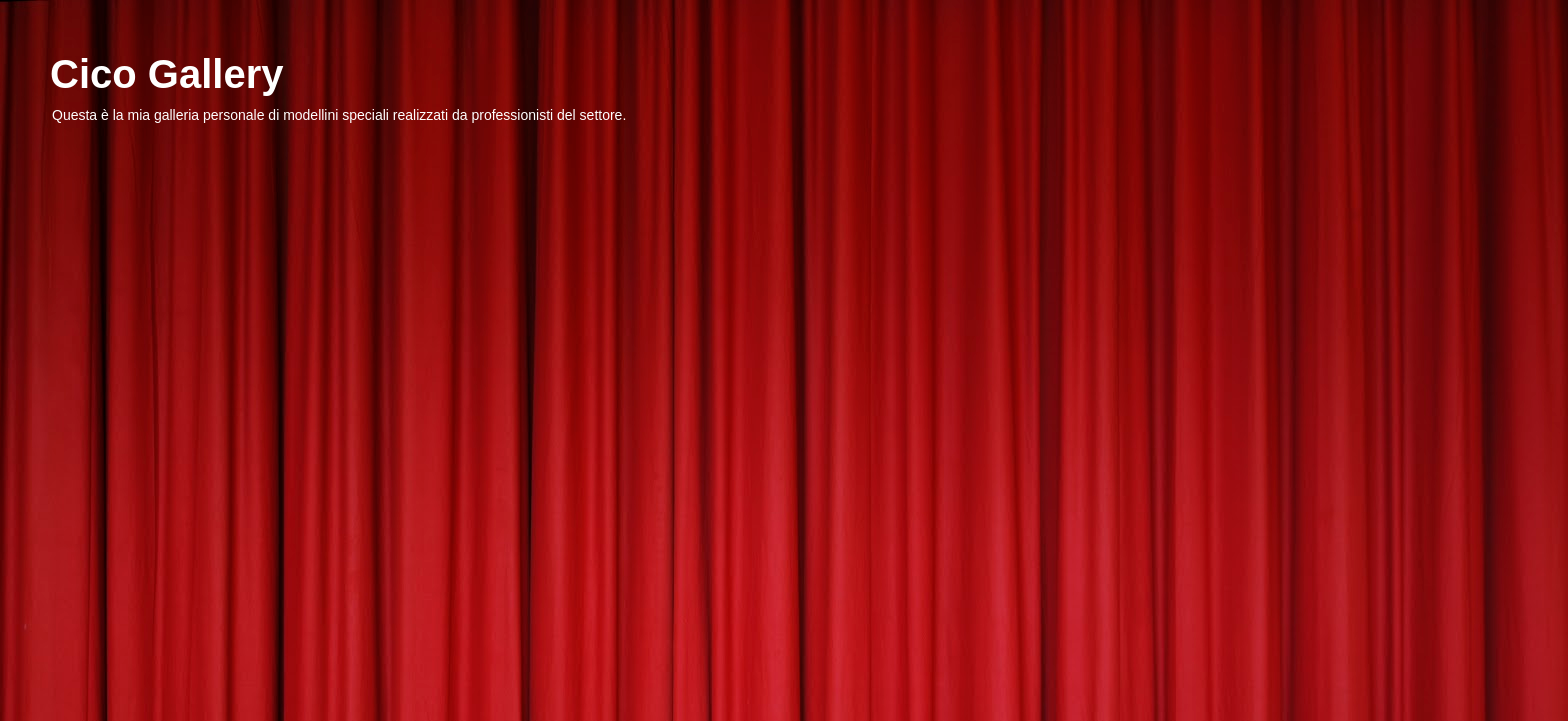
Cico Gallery (166, 74)
